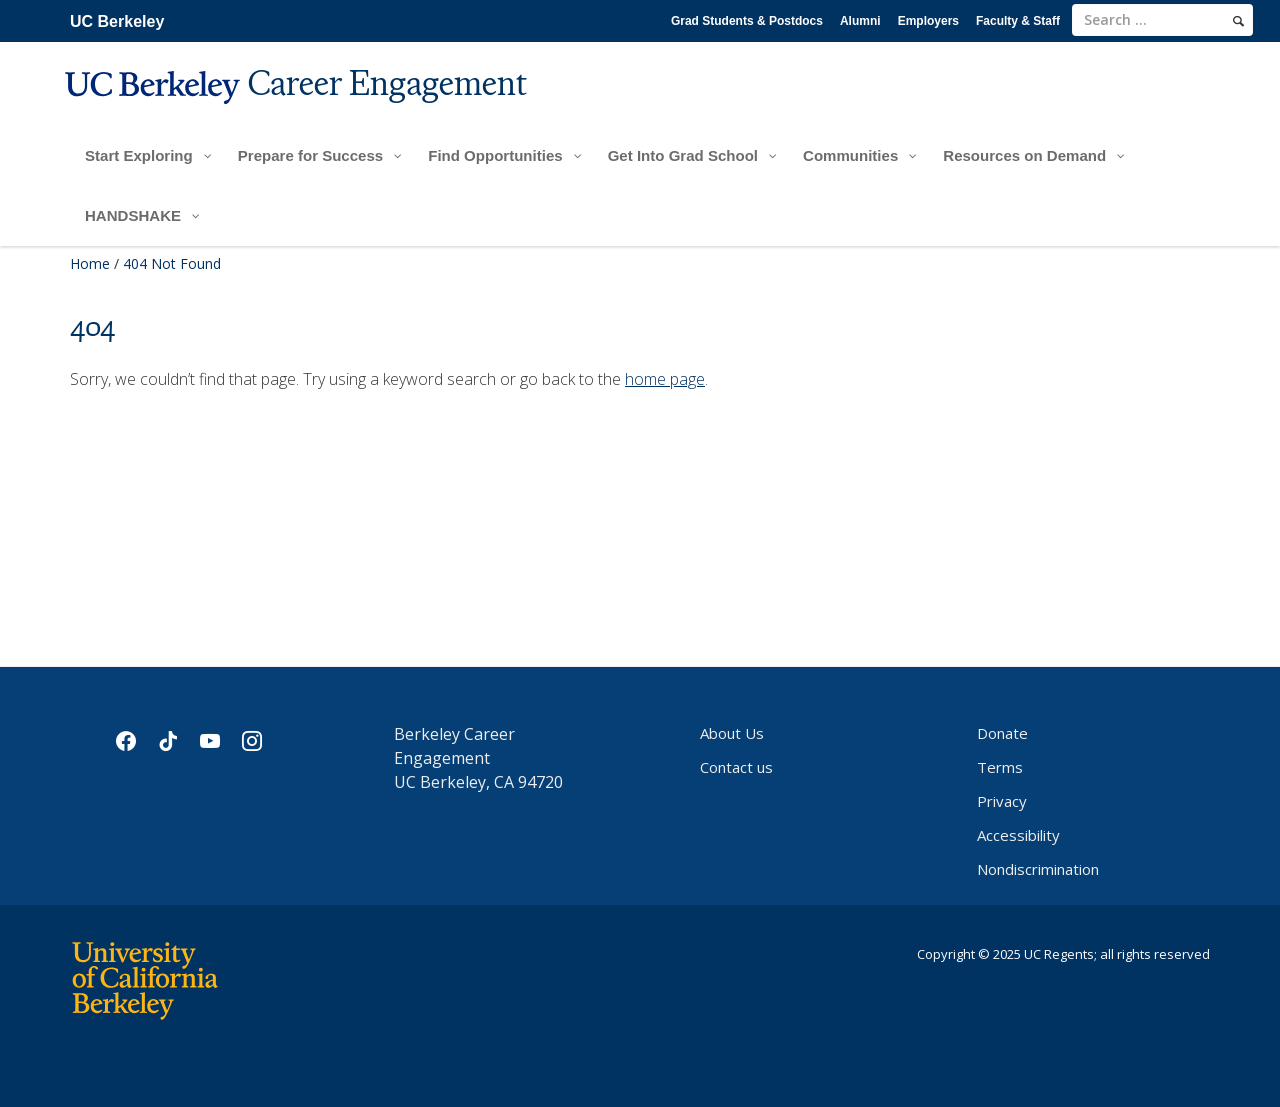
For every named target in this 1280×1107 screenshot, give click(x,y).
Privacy (1002, 801)
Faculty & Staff (1018, 21)
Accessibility (1018, 835)
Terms (1000, 767)
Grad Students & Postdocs (747, 21)
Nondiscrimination (1038, 869)
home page (665, 379)
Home (90, 263)
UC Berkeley (117, 21)
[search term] (1162, 20)
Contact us (736, 767)
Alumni (860, 21)
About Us (732, 733)
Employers (928, 21)
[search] (1238, 21)
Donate (1002, 733)
